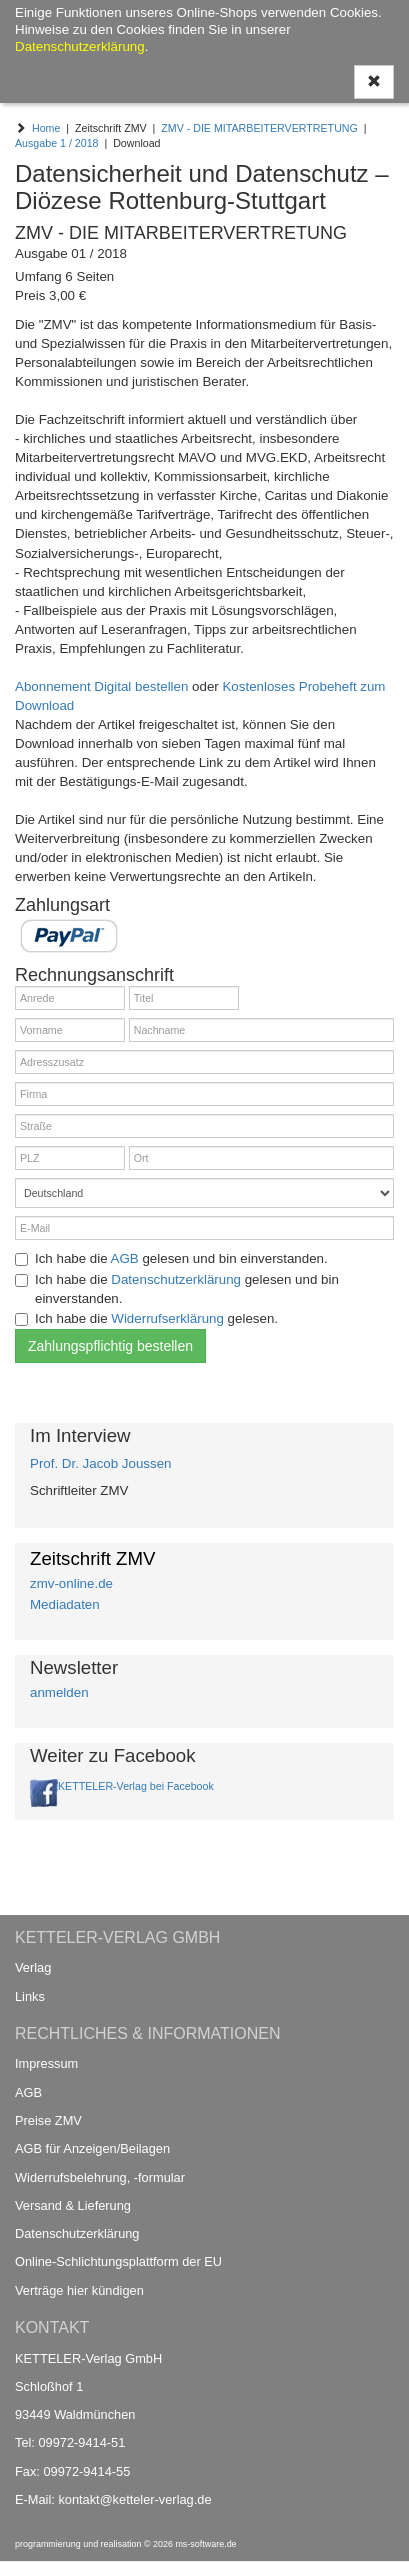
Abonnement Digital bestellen (101, 686)
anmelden (59, 1692)
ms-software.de (205, 2544)
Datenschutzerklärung (176, 1279)
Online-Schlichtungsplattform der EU (118, 2261)
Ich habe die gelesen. (146, 1318)
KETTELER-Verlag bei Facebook (136, 1786)
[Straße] (204, 1126)
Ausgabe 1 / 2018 (57, 143)
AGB (125, 1258)
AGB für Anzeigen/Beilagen (92, 2148)
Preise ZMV (48, 2120)
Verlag (33, 1967)
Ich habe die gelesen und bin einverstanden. (171, 1258)
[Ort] (261, 1158)
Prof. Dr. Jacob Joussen (101, 1463)
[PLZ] (70, 1158)
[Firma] (204, 1094)
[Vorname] (70, 1030)
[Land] (204, 1193)
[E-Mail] (204, 1228)
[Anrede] (70, 998)
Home (46, 128)
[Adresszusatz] (204, 1062)
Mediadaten (65, 1604)
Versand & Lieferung (73, 2205)
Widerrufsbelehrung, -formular (100, 2177)
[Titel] (184, 998)
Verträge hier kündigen (79, 2290)
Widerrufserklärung (167, 1318)
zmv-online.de (71, 1583)
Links (30, 1996)
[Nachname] (261, 1030)
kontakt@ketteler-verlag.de (134, 2499)
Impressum (46, 2063)
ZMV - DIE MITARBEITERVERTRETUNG (259, 128)
